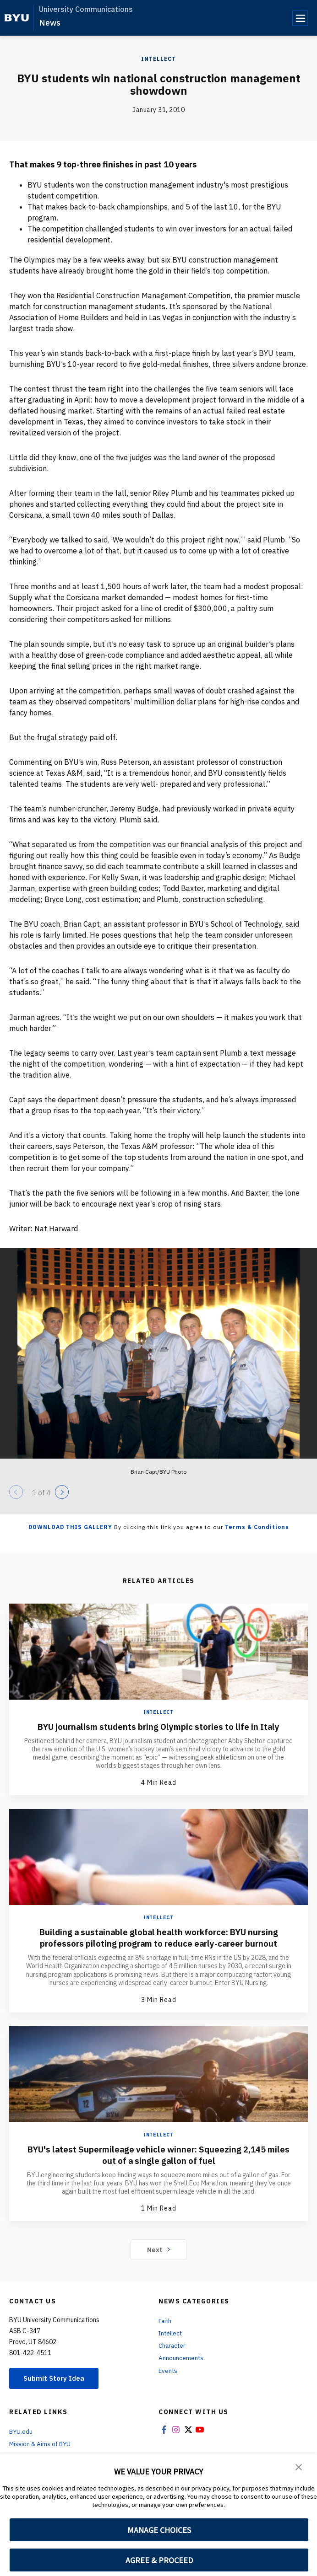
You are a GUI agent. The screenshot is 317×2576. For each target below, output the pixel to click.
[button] (298, 2466)
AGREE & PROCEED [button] (159, 2560)
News (49, 22)
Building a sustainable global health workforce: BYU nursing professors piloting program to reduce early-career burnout (159, 1937)
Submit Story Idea (56, 2378)
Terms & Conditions (257, 1527)
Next (159, 2249)
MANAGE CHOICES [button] (159, 2530)
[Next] (62, 1492)
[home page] (16, 17)
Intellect (158, 58)
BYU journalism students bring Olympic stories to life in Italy (158, 1726)
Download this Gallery (70, 1527)
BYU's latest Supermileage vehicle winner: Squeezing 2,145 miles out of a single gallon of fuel (158, 2155)
